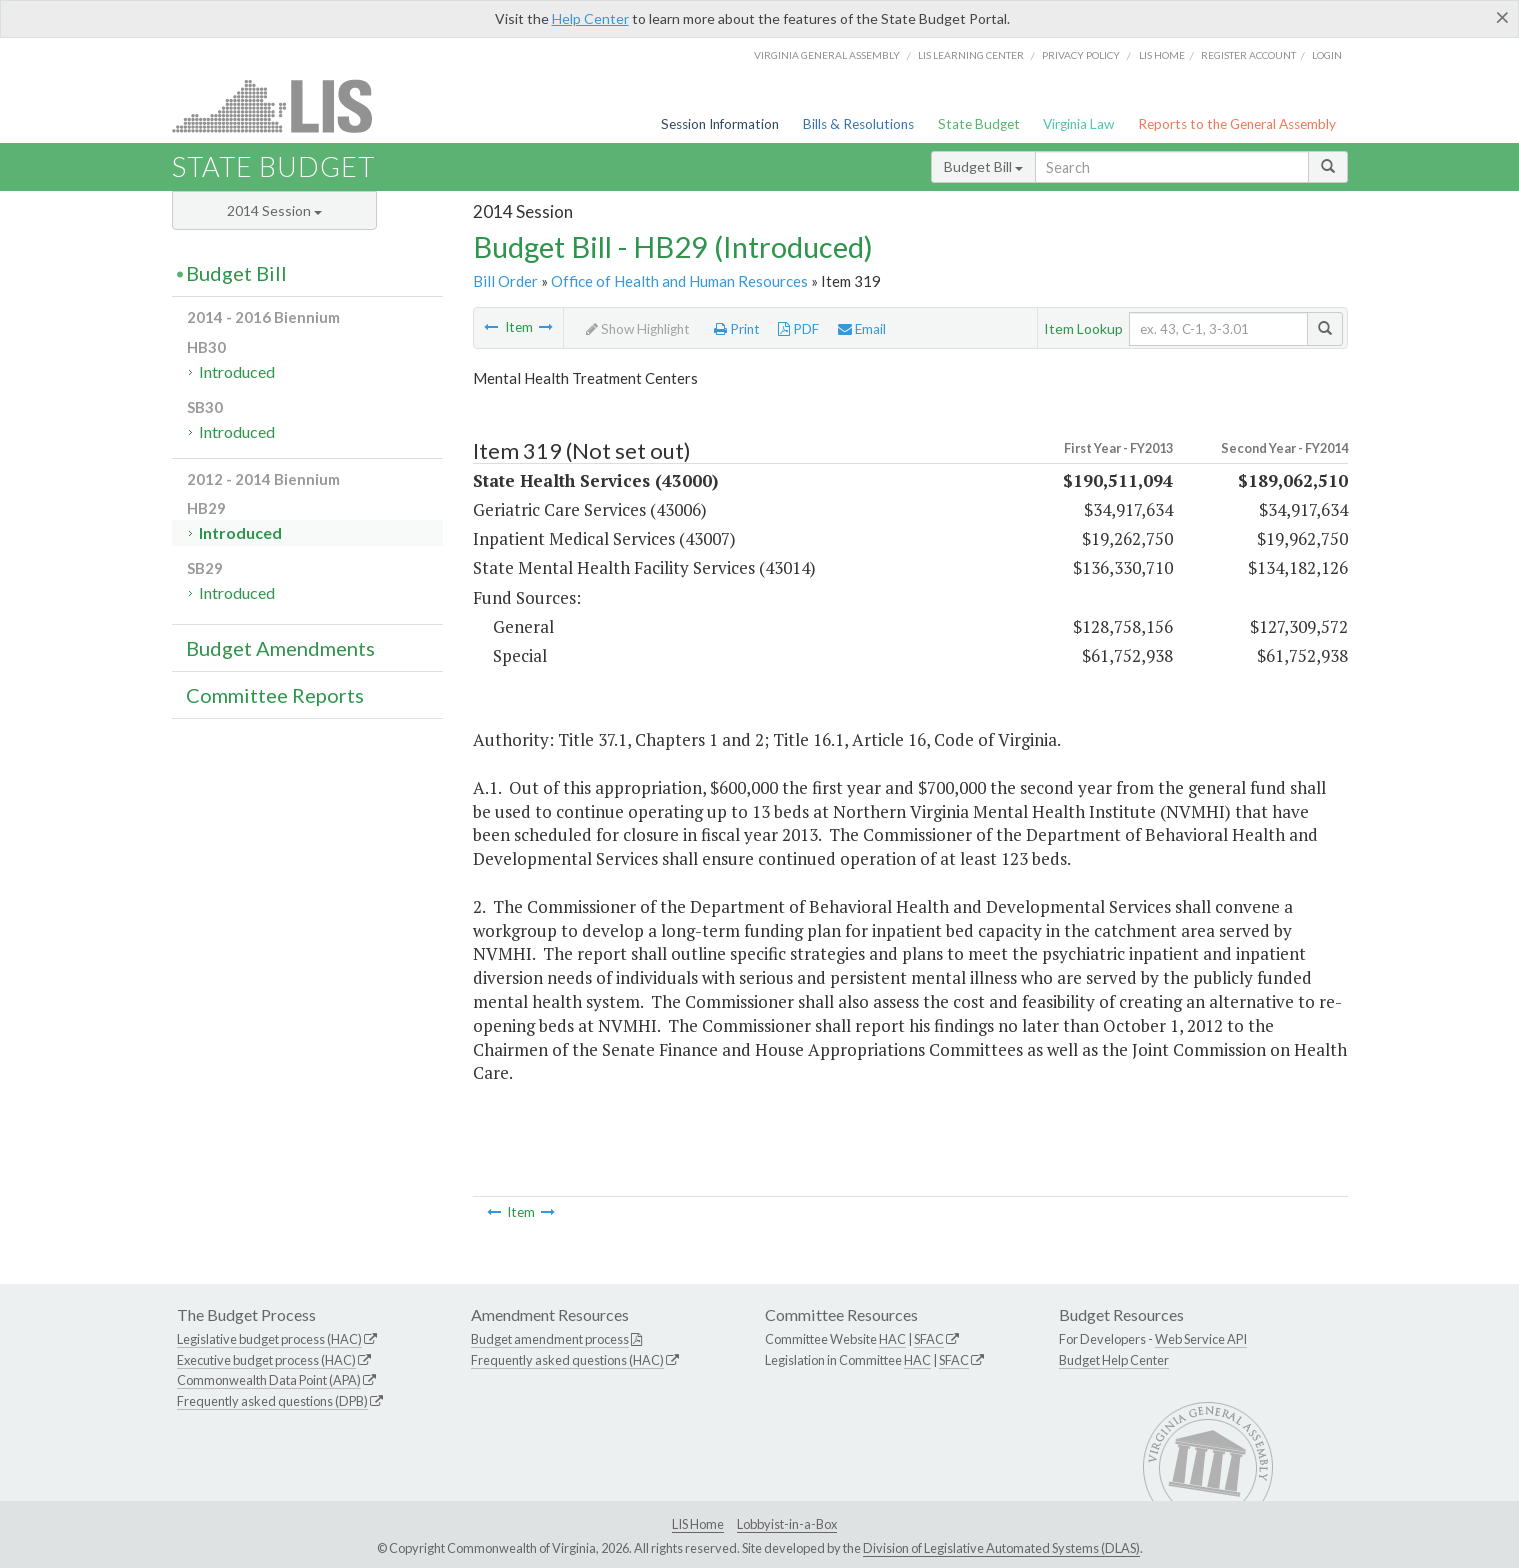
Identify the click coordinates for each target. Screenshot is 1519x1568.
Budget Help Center (1114, 1360)
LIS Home (698, 1524)
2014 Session (274, 210)
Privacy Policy (1081, 55)
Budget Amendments (280, 648)
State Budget (979, 124)
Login (1327, 55)
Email (862, 329)
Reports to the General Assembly (1237, 124)
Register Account (1248, 55)
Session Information (720, 124)
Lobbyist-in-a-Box (787, 1524)
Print (737, 329)
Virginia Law (1078, 124)
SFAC (929, 1339)
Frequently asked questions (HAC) (567, 1360)
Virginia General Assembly (827, 55)
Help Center (590, 18)
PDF (798, 329)
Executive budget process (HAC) (266, 1360)
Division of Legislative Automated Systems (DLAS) (1001, 1548)
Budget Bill (983, 166)
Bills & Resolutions (858, 124)
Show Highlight (638, 329)
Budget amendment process (550, 1339)
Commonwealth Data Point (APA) (269, 1380)
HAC (892, 1339)
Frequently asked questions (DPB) (272, 1401)
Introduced (237, 371)
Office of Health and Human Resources (679, 281)
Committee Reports (275, 695)
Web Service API (1201, 1339)
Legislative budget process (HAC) (269, 1339)
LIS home (1162, 55)
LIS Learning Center (971, 55)
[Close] (1502, 17)
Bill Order (505, 281)
